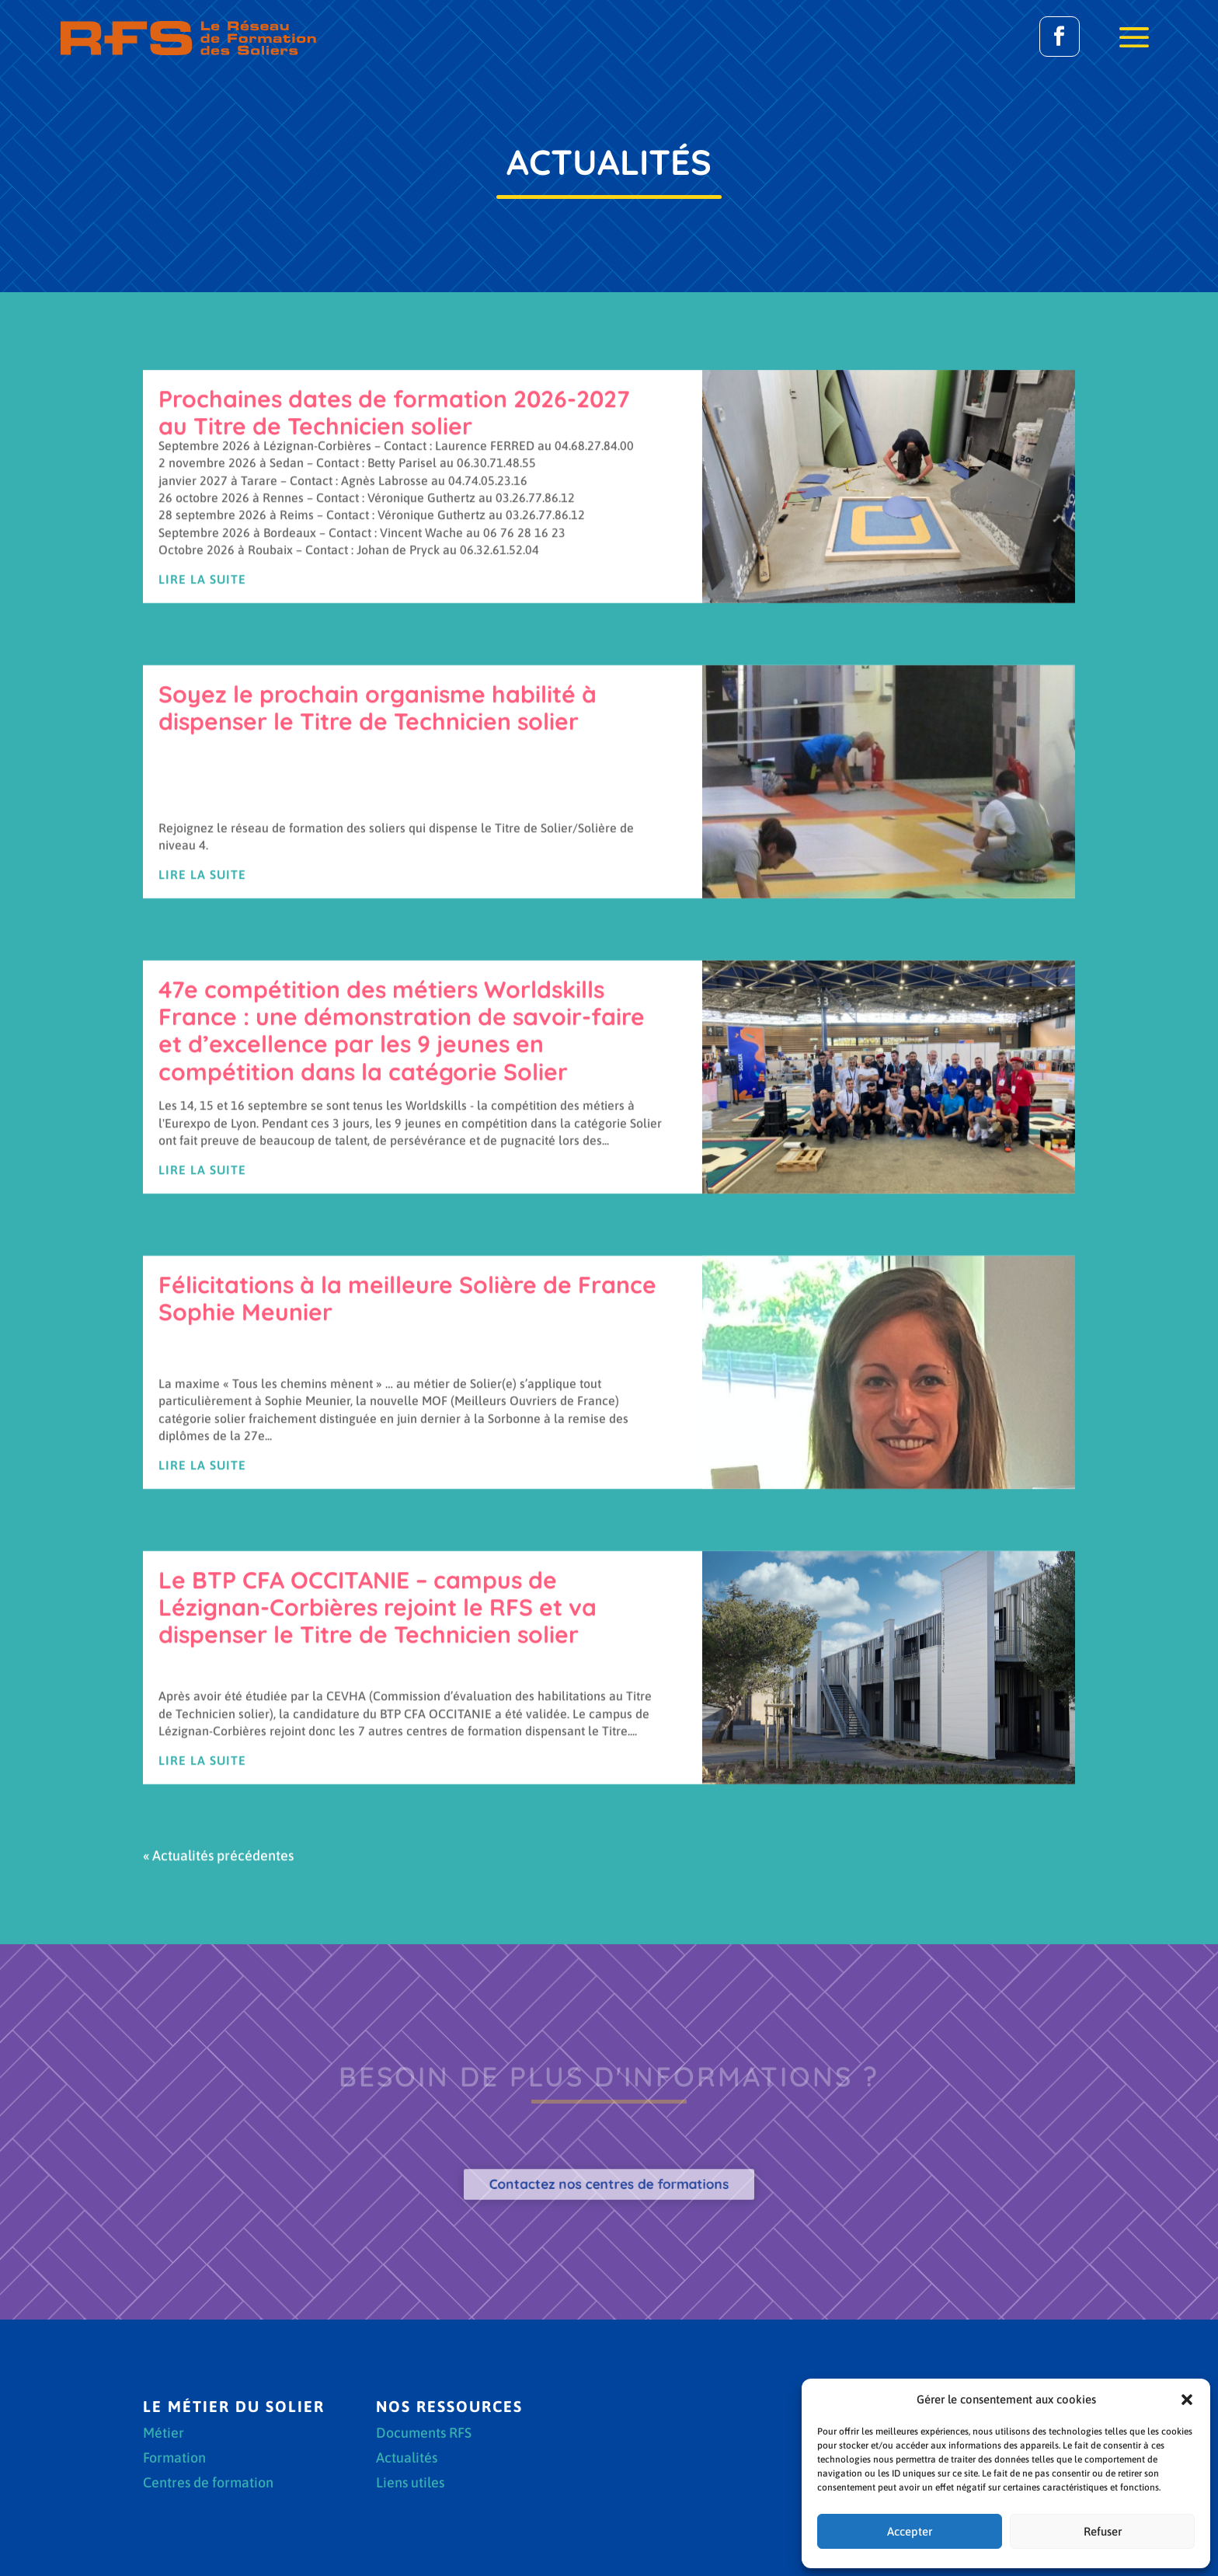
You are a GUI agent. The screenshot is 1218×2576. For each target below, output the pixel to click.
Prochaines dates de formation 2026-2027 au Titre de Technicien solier (393, 725)
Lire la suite (202, 891)
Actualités (406, 2459)
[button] (1187, 2399)
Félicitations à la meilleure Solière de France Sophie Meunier (407, 1611)
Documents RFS (424, 2434)
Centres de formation (208, 2484)
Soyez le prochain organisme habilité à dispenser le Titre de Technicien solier (377, 1020)
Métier (163, 2434)
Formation (174, 2459)
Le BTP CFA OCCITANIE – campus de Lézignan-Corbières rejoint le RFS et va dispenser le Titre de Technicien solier (377, 1920)
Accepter (909, 2531)
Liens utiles (410, 2484)
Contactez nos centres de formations (609, 2184)
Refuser (1103, 2531)
